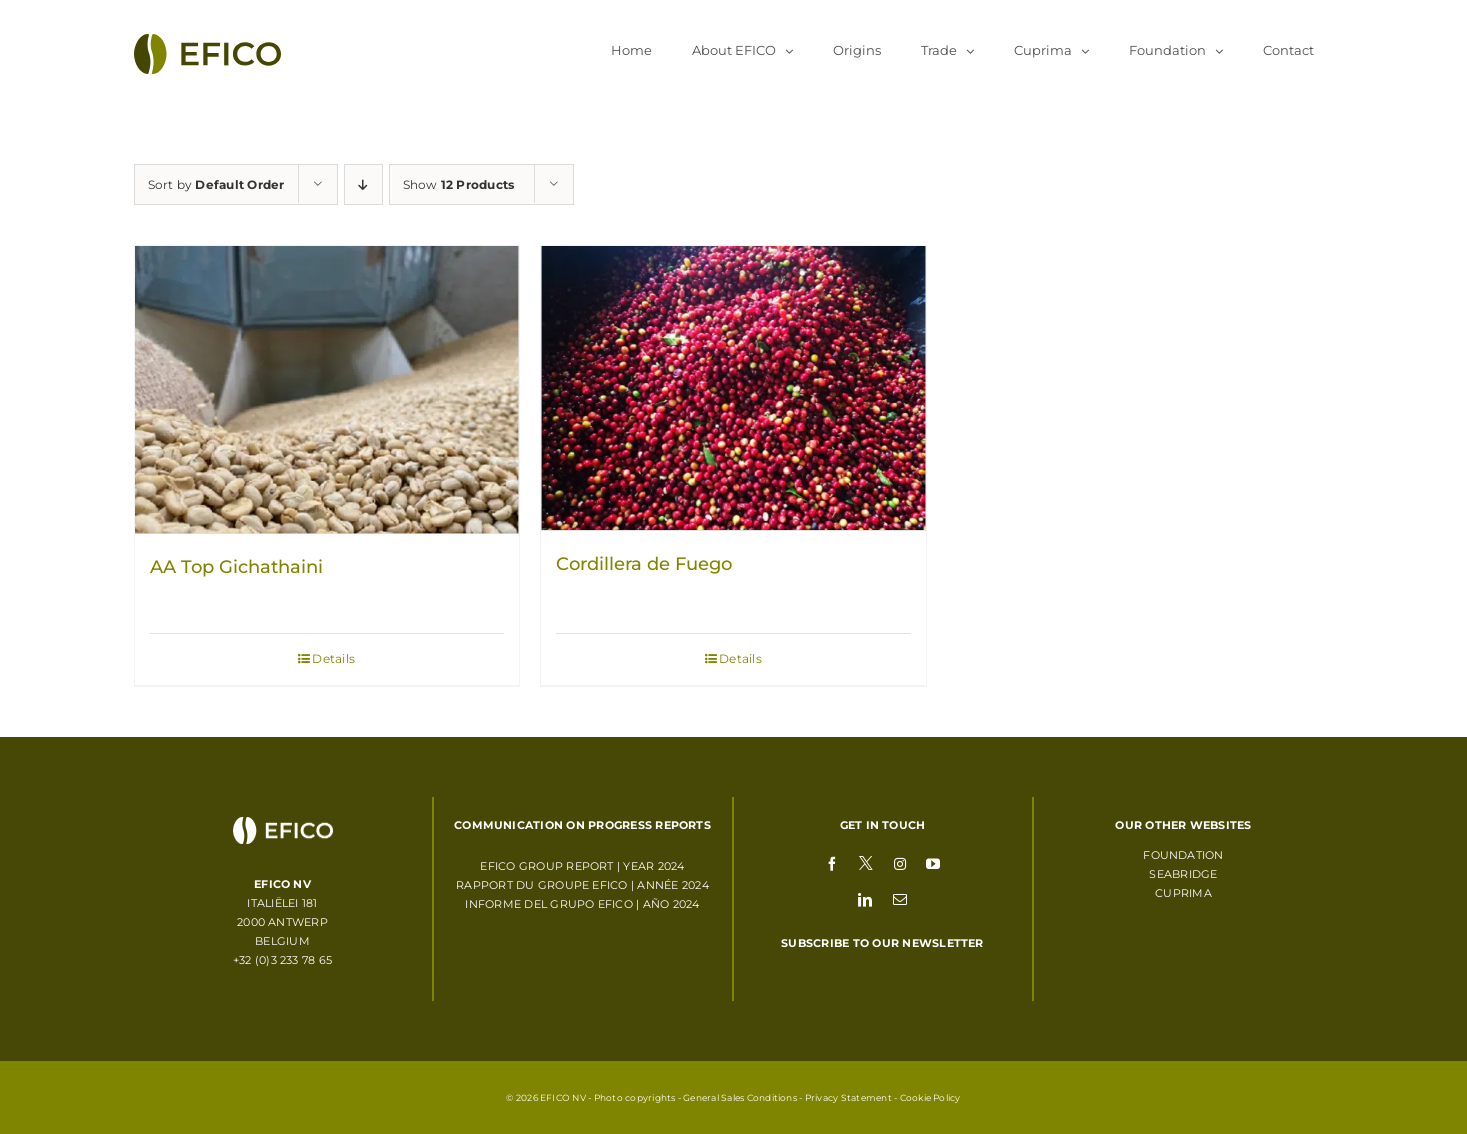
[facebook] (832, 863)
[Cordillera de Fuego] (733, 388)
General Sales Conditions (740, 1097)
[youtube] (933, 863)
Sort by (216, 184)
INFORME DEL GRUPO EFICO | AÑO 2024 (582, 904)
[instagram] (900, 863)
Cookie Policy (930, 1097)
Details (333, 658)
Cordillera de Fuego (644, 564)
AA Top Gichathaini (236, 567)
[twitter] (866, 862)
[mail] (900, 899)
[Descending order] (363, 184)
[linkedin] (865, 899)
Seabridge (1183, 874)
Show (459, 184)
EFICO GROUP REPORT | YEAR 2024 (582, 866)
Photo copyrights (635, 1097)
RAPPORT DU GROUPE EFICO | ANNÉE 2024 (582, 885)
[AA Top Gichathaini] (327, 390)
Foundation (1183, 855)
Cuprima (1183, 893)
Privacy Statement (848, 1097)
